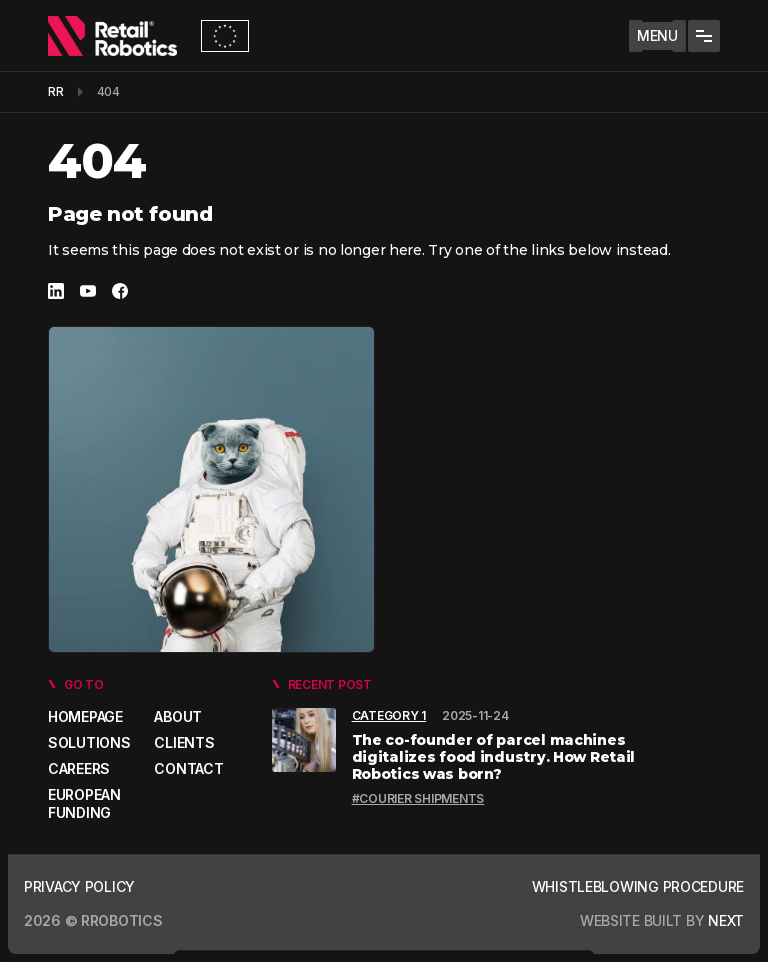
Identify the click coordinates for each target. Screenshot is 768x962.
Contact (188, 768)
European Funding (84, 803)
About (178, 716)
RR (56, 91)
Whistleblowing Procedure (638, 886)
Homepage (85, 716)
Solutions (89, 742)
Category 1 (389, 715)
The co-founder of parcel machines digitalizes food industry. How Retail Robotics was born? (494, 757)
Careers (79, 768)
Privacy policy (79, 886)
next (724, 920)
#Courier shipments (418, 798)
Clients (184, 742)
